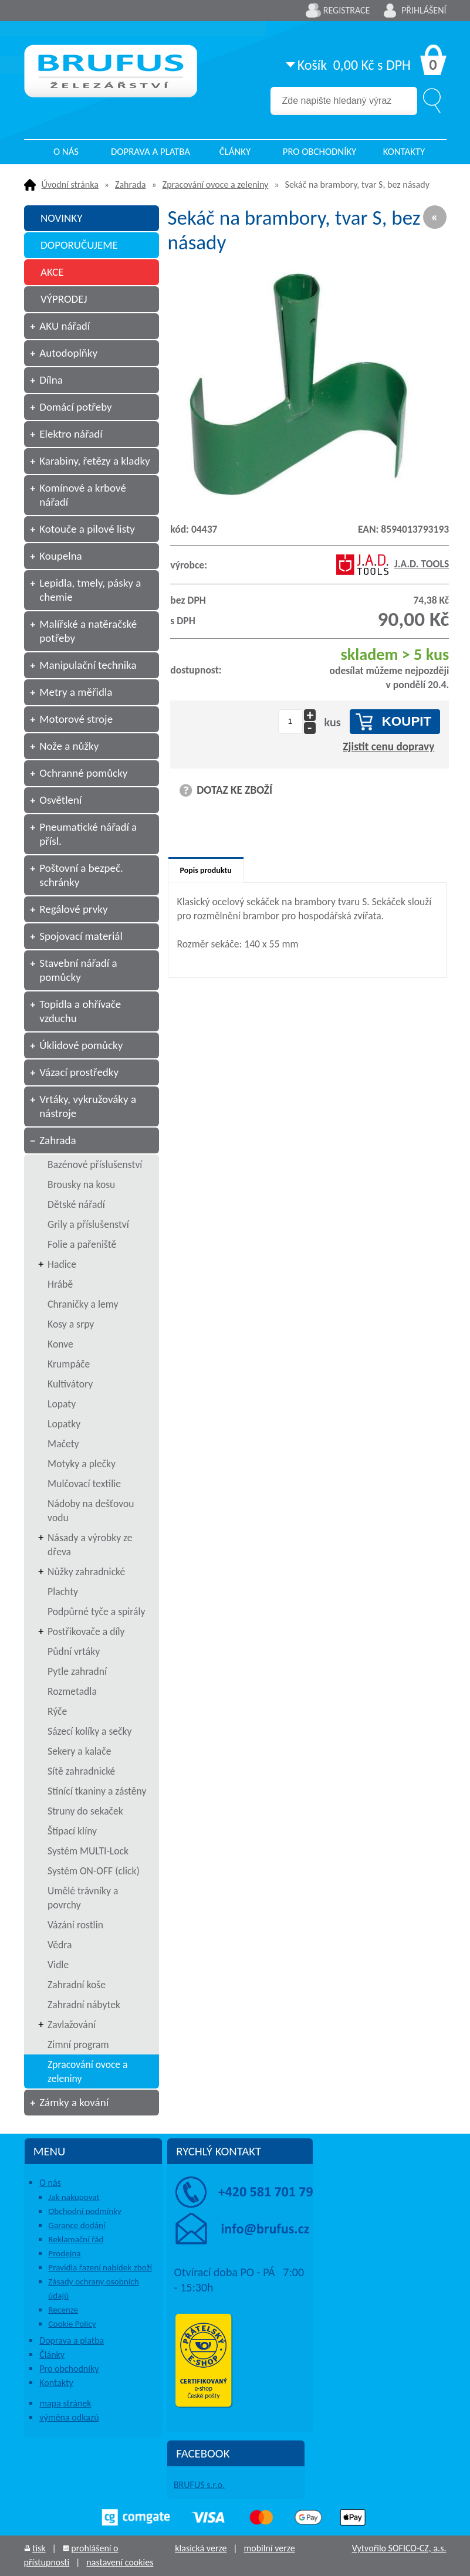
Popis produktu (206, 870)
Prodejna (64, 2253)
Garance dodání (76, 2225)
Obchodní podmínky (84, 2211)
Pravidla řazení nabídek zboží (100, 2267)
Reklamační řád (75, 2239)
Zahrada (130, 184)
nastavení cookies (119, 2562)
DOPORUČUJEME (79, 245)
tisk (38, 2548)
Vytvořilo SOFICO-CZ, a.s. (399, 2548)
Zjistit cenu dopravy (388, 746)
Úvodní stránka (70, 184)
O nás (66, 151)
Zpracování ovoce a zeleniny (216, 184)
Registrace (346, 10)
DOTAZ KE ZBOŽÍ (234, 790)
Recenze (63, 2309)
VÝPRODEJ (63, 299)
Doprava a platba (150, 151)
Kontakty (404, 151)
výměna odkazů (69, 2417)
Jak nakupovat (73, 2197)
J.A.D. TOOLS (392, 563)
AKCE (52, 272)
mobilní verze (269, 2548)
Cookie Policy (72, 2323)
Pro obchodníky (320, 151)
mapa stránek (65, 2403)
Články (235, 151)
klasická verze (200, 2548)
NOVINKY (61, 218)
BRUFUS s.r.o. (199, 2484)
